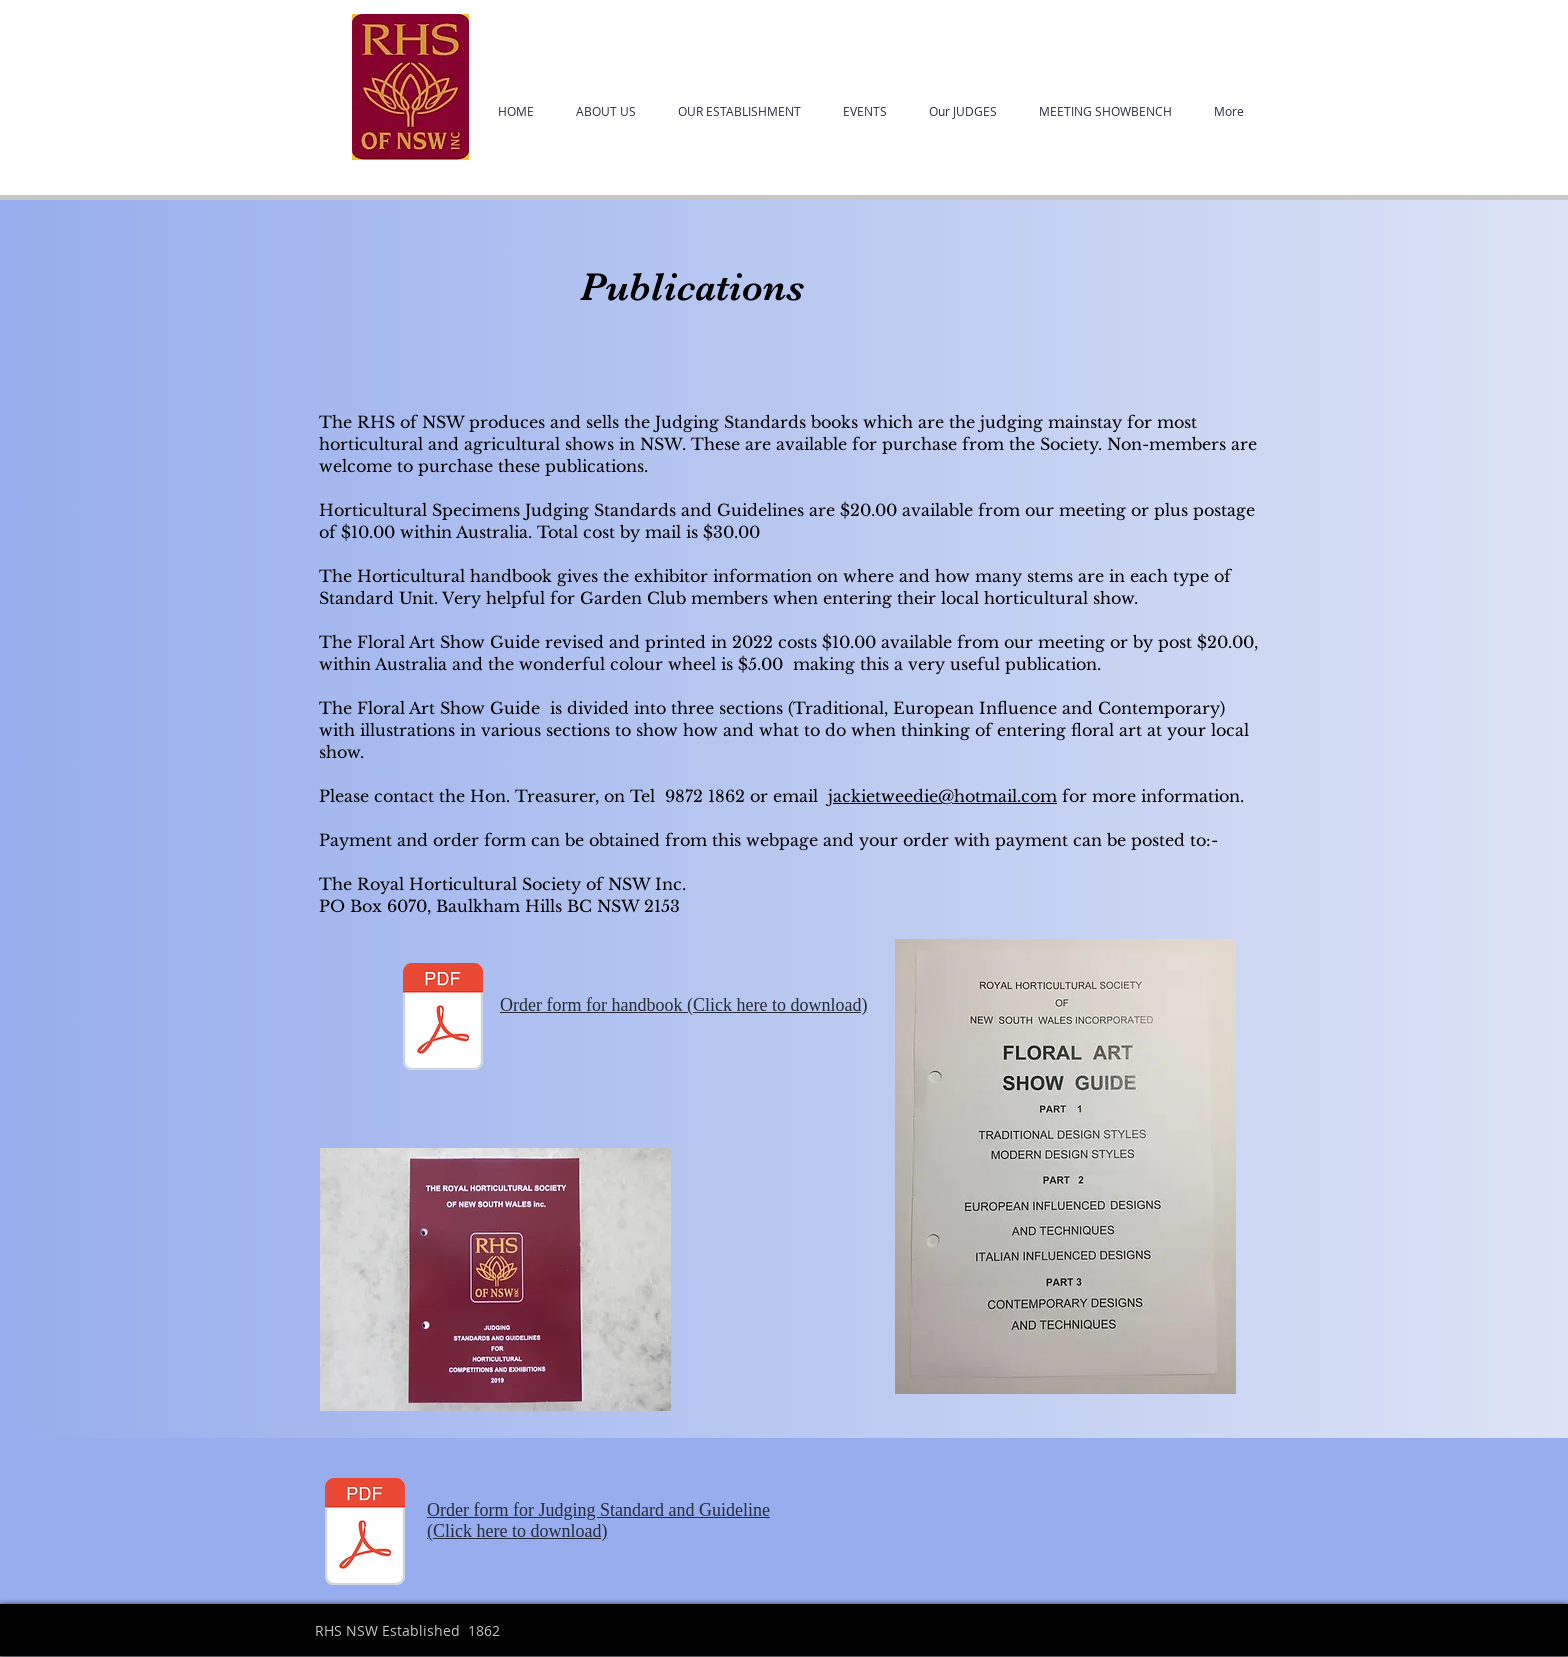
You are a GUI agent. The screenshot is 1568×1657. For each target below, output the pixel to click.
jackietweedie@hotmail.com (942, 796)
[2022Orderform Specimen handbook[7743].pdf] (365, 1534)
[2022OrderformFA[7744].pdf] (443, 1019)
